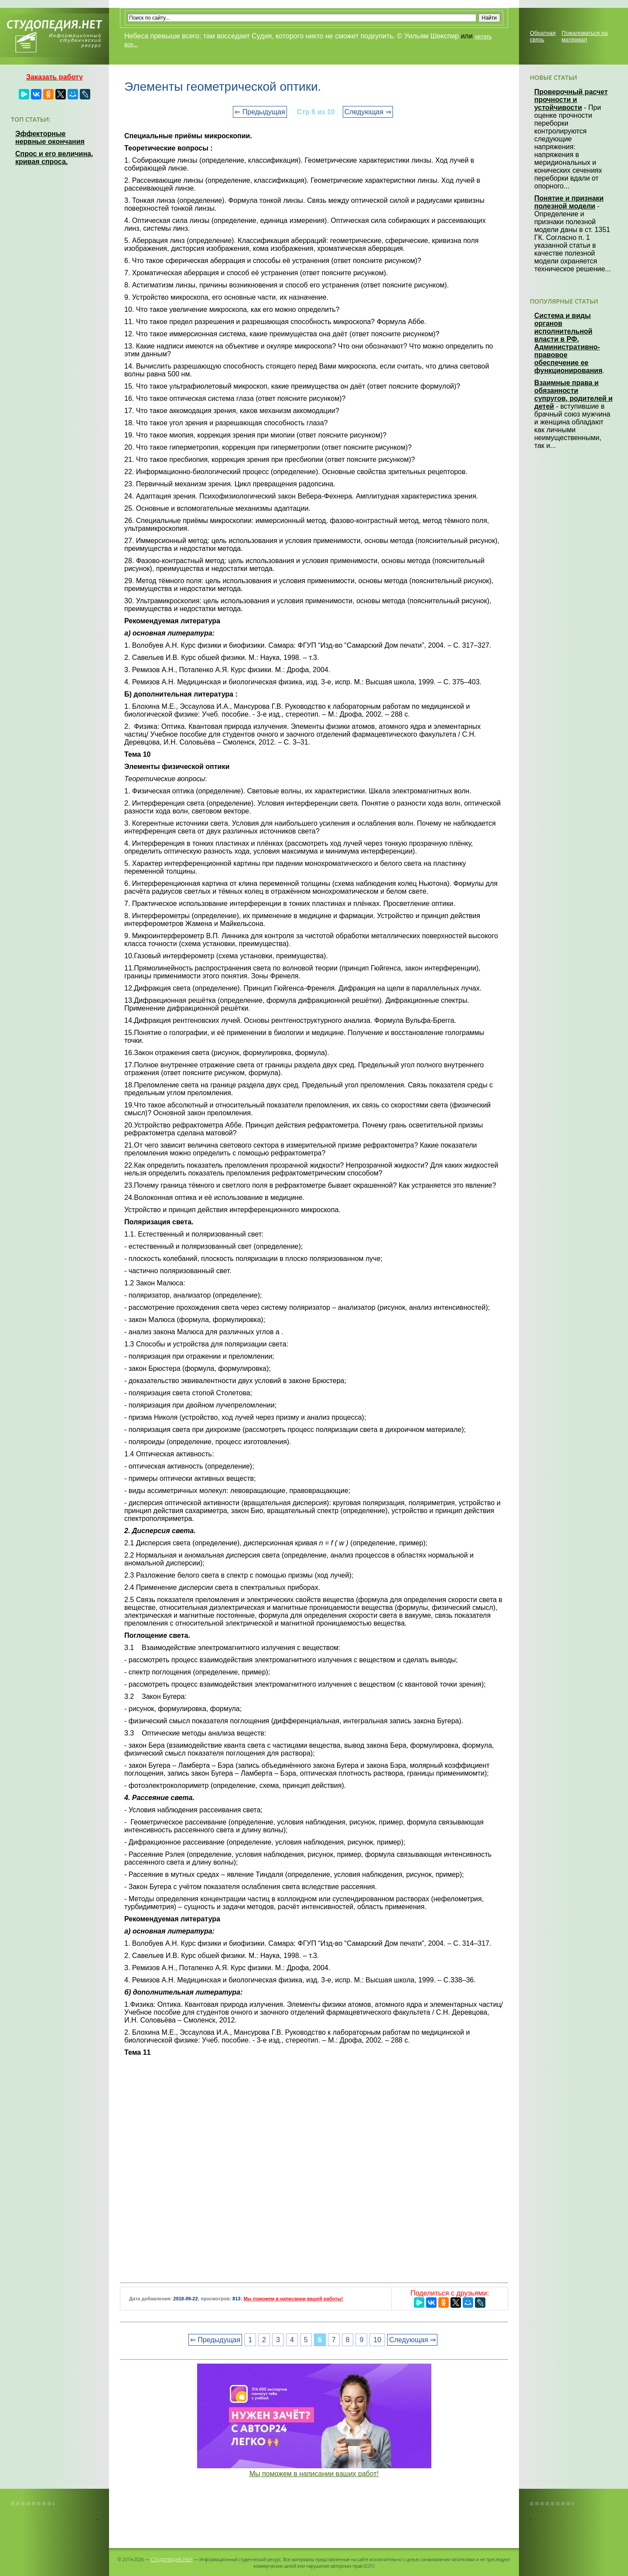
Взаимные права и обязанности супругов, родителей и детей (573, 394)
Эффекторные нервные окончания (50, 137)
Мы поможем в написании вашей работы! (293, 2298)
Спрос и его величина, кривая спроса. (54, 157)
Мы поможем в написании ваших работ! (314, 2473)
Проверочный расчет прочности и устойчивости (571, 99)
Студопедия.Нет (171, 2559)
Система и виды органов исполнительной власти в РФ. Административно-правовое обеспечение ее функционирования (568, 343)
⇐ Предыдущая (260, 112)
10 (377, 2340)
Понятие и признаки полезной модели (569, 202)
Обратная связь (543, 36)
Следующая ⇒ (368, 112)
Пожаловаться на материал (585, 36)
